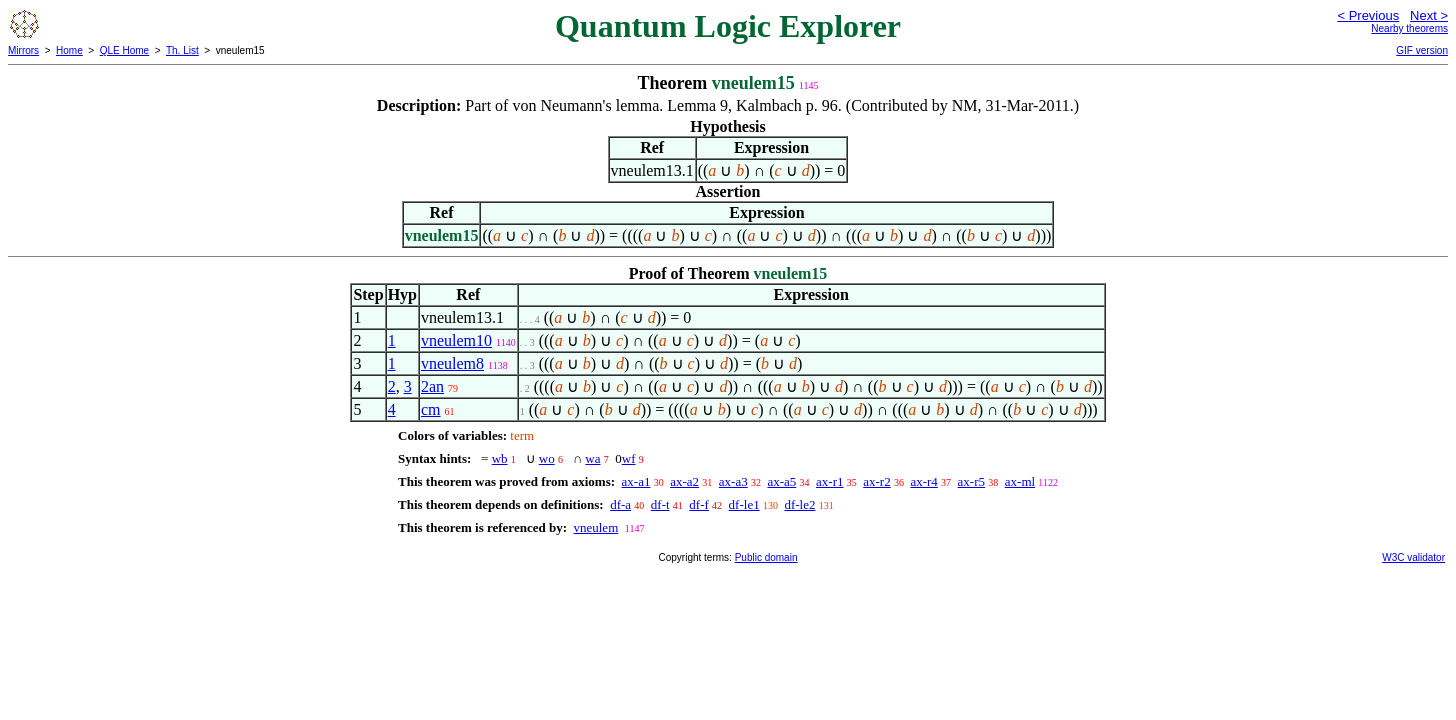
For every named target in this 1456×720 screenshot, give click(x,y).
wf (629, 458)
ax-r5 (971, 481)
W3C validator (1413, 557)
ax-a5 (781, 481)
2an (432, 386)
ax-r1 (829, 481)
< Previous (1368, 15)
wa (592, 458)
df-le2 (799, 504)
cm (431, 409)
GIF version (1422, 50)
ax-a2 (684, 481)
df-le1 (744, 504)
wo (547, 458)
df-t (660, 504)
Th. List (182, 50)
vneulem (595, 527)
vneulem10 (456, 340)
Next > (1429, 15)
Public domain (766, 557)
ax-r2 (876, 481)
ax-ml (1020, 481)
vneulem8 (452, 363)
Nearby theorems (1409, 28)
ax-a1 (636, 481)
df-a (620, 504)
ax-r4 (923, 481)
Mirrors (23, 50)
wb (500, 458)
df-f (699, 504)
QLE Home (124, 50)
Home (69, 50)
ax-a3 (733, 481)
